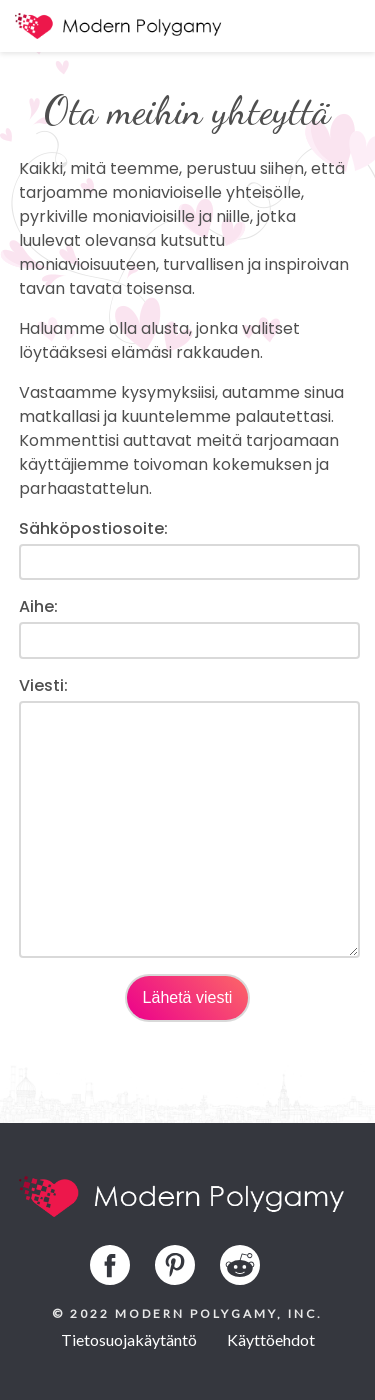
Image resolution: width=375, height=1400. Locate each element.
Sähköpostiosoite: (93, 528)
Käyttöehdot (271, 1339)
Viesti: (43, 685)
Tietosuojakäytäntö (129, 1339)
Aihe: (38, 606)
